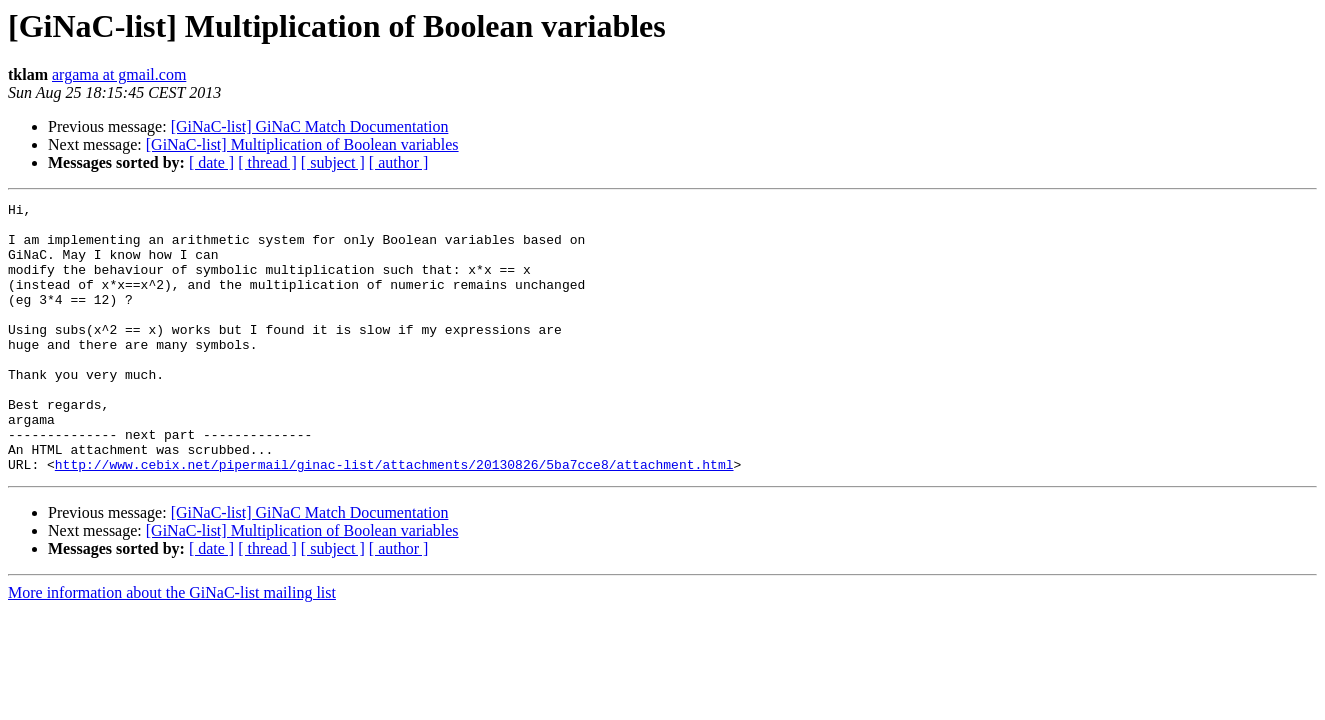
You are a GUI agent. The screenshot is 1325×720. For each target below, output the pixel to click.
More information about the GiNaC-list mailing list (172, 646)
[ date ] (211, 162)
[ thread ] (267, 162)
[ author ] (399, 162)
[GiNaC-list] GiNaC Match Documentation (310, 126)
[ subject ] (333, 162)
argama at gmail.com (119, 74)
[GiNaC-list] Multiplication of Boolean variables (302, 144)
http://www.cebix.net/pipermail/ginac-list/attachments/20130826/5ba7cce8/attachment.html (394, 518)
